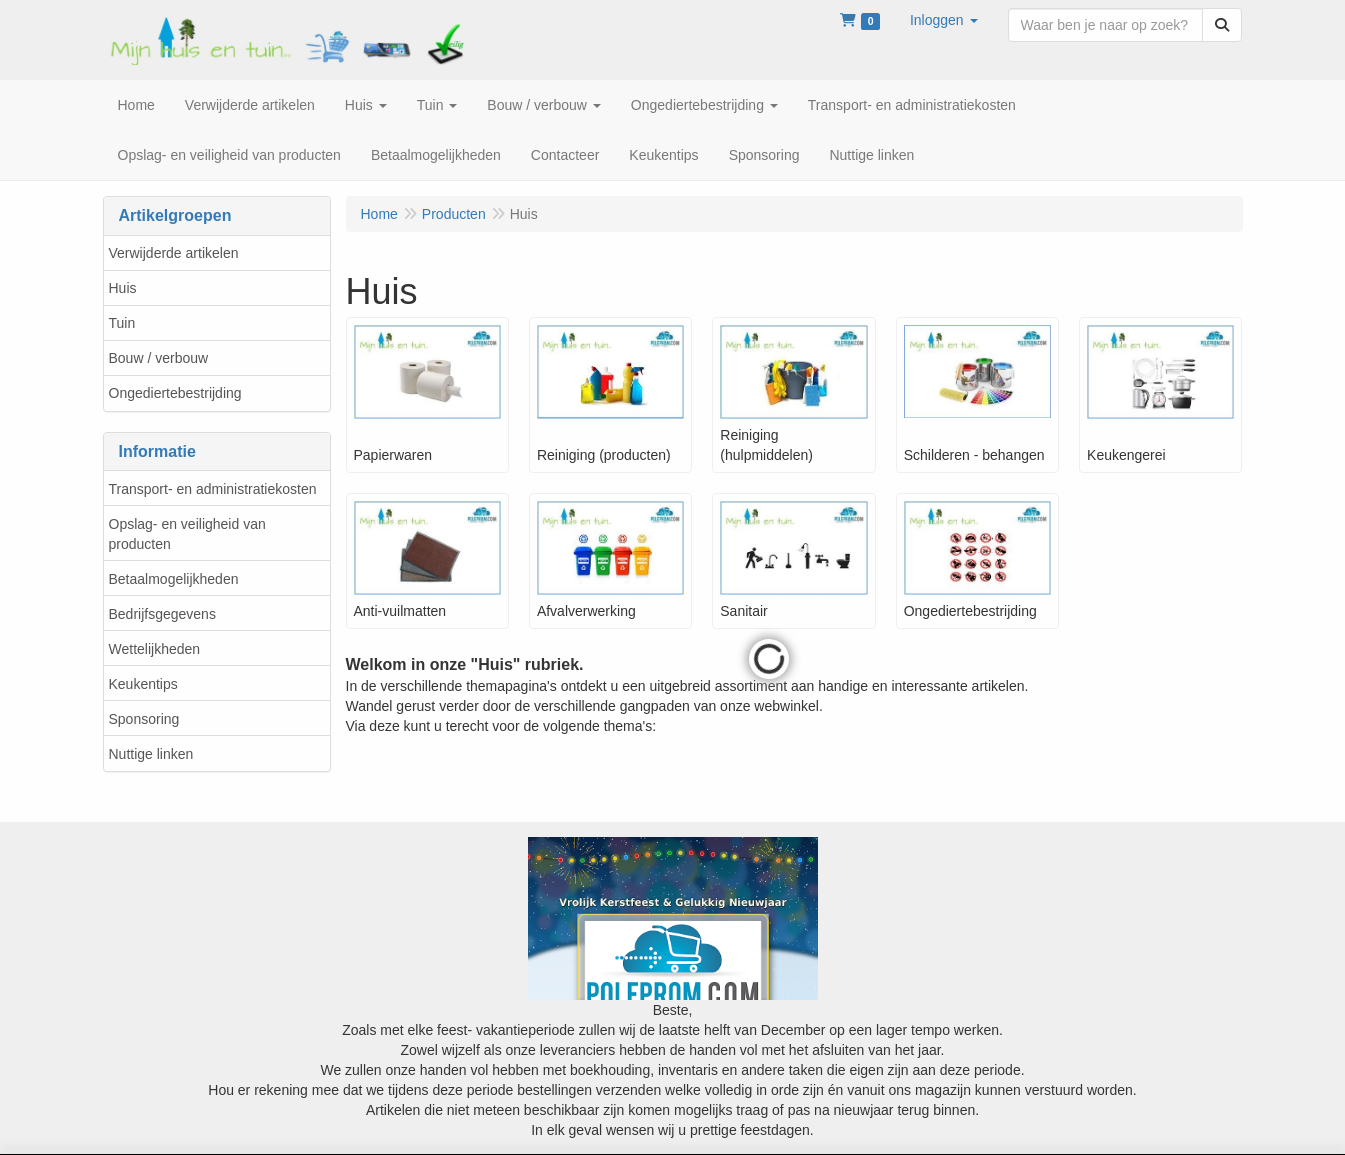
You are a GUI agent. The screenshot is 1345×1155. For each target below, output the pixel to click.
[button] (944, 20)
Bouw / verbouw (159, 358)
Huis (123, 288)
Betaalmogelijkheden (174, 579)
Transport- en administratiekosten (213, 489)
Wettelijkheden (155, 649)
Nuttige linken (151, 754)
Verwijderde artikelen (174, 253)
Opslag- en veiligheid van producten (187, 534)
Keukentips (143, 684)
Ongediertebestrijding (175, 393)
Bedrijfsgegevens (162, 614)
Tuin (122, 323)
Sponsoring (144, 719)
